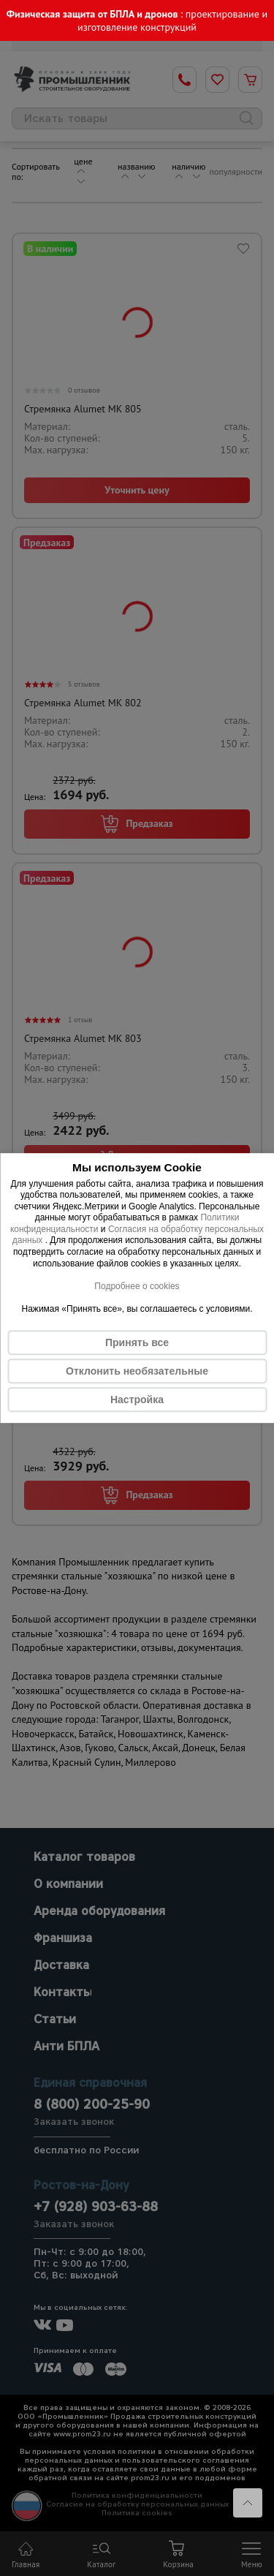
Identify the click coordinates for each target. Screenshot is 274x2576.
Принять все (137, 1342)
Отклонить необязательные (137, 1371)
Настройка (137, 1399)
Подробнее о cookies (136, 1286)
